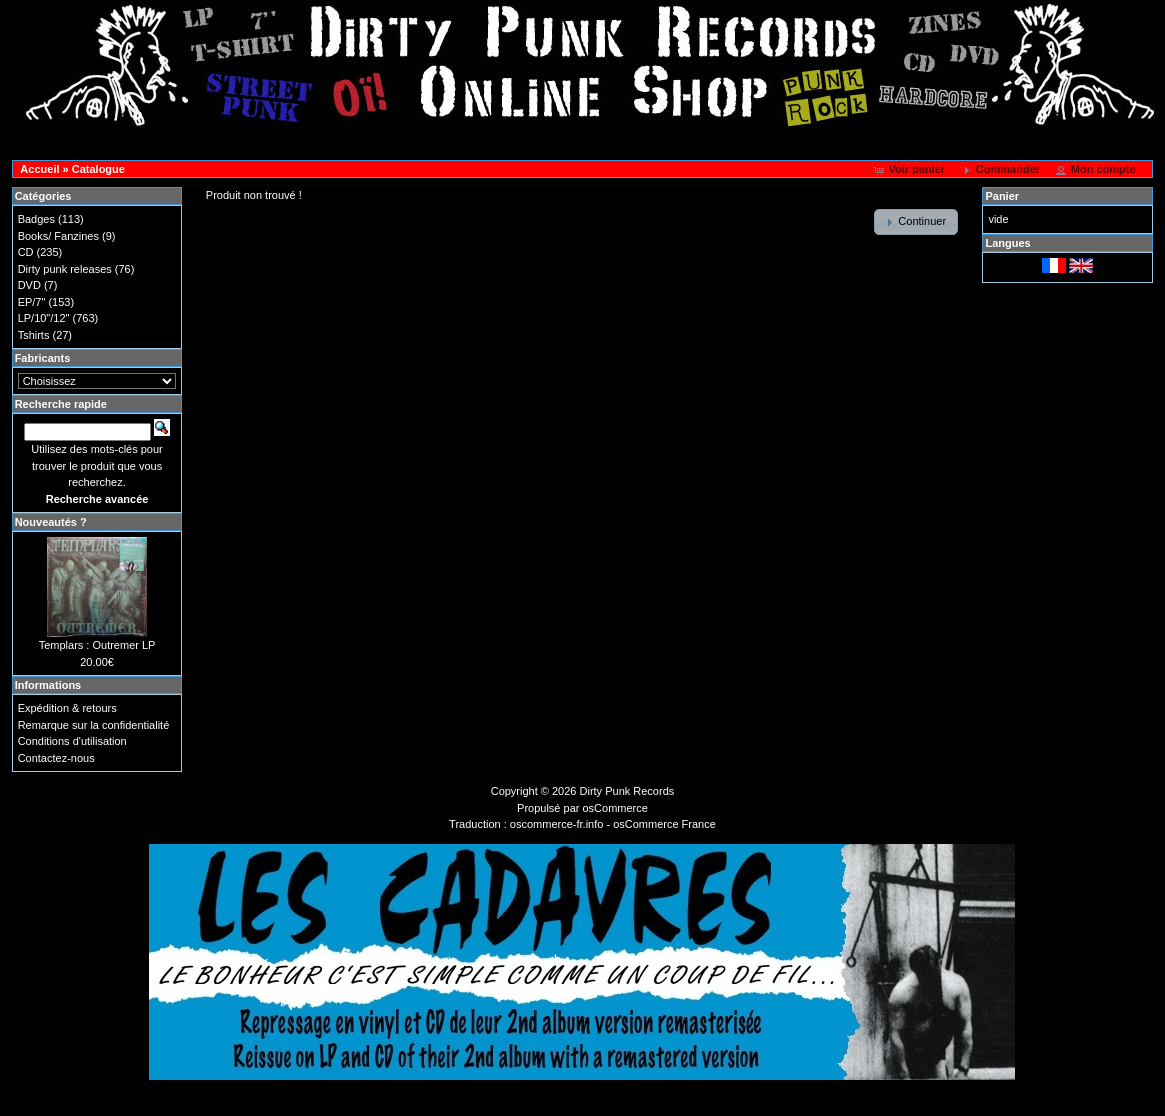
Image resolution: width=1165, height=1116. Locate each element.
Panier (1002, 196)
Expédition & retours (67, 708)
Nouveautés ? (51, 522)
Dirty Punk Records (627, 791)
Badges (36, 219)
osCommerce (615, 808)
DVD (29, 285)
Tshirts (34, 335)
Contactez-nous (56, 758)
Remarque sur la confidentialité (94, 725)
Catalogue (98, 169)
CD (26, 252)
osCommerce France (664, 824)
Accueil (39, 169)
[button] (910, 170)
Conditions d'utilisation (72, 741)
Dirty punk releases (65, 269)
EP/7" (32, 302)
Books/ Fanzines (58, 236)
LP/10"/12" (44, 318)
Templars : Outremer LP (97, 645)
